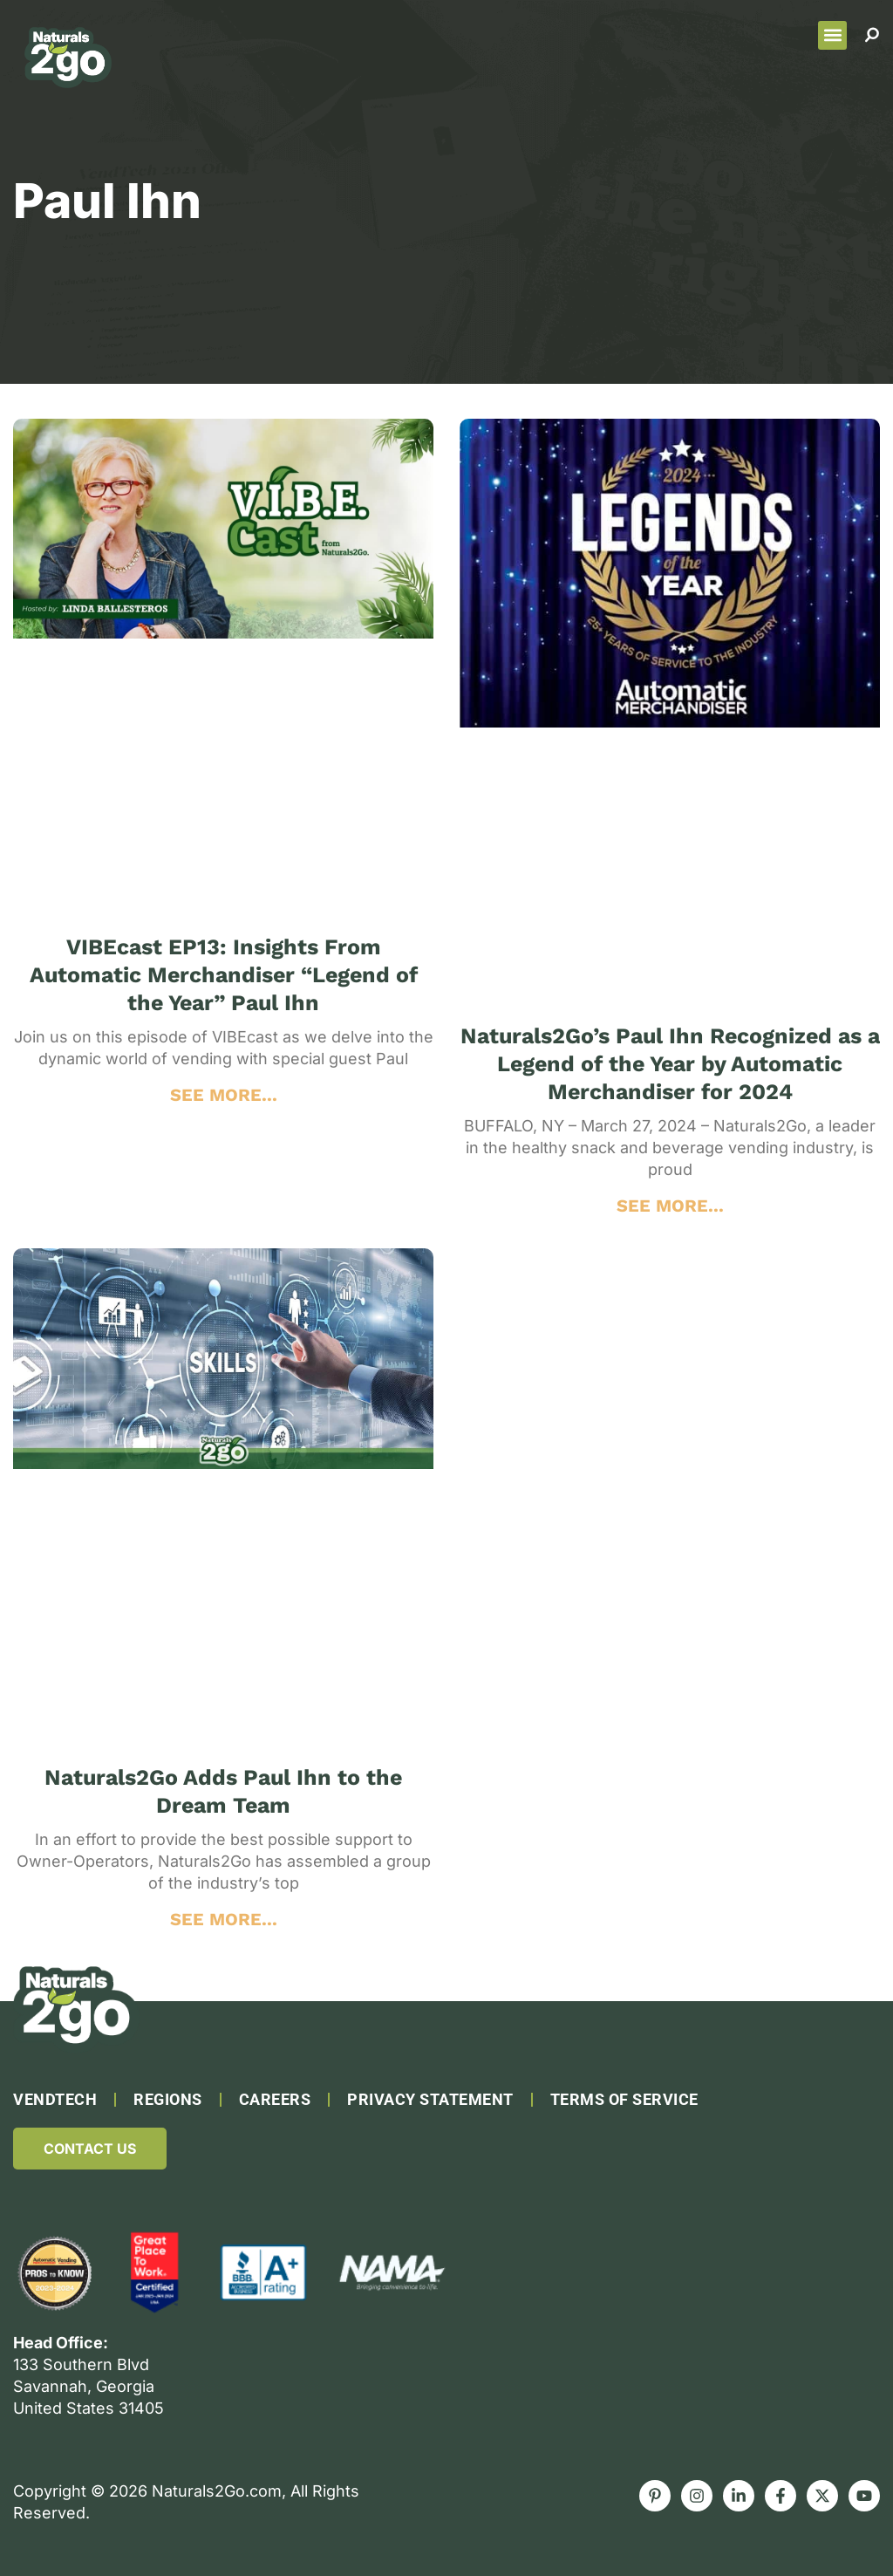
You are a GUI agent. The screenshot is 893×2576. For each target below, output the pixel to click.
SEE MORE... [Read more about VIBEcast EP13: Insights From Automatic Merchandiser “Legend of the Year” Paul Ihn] (223, 1094)
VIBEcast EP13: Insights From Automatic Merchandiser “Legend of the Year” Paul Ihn (224, 974)
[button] (832, 35)
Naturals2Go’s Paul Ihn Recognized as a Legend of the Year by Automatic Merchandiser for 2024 (670, 1063)
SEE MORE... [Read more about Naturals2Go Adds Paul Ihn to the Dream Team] (223, 1919)
